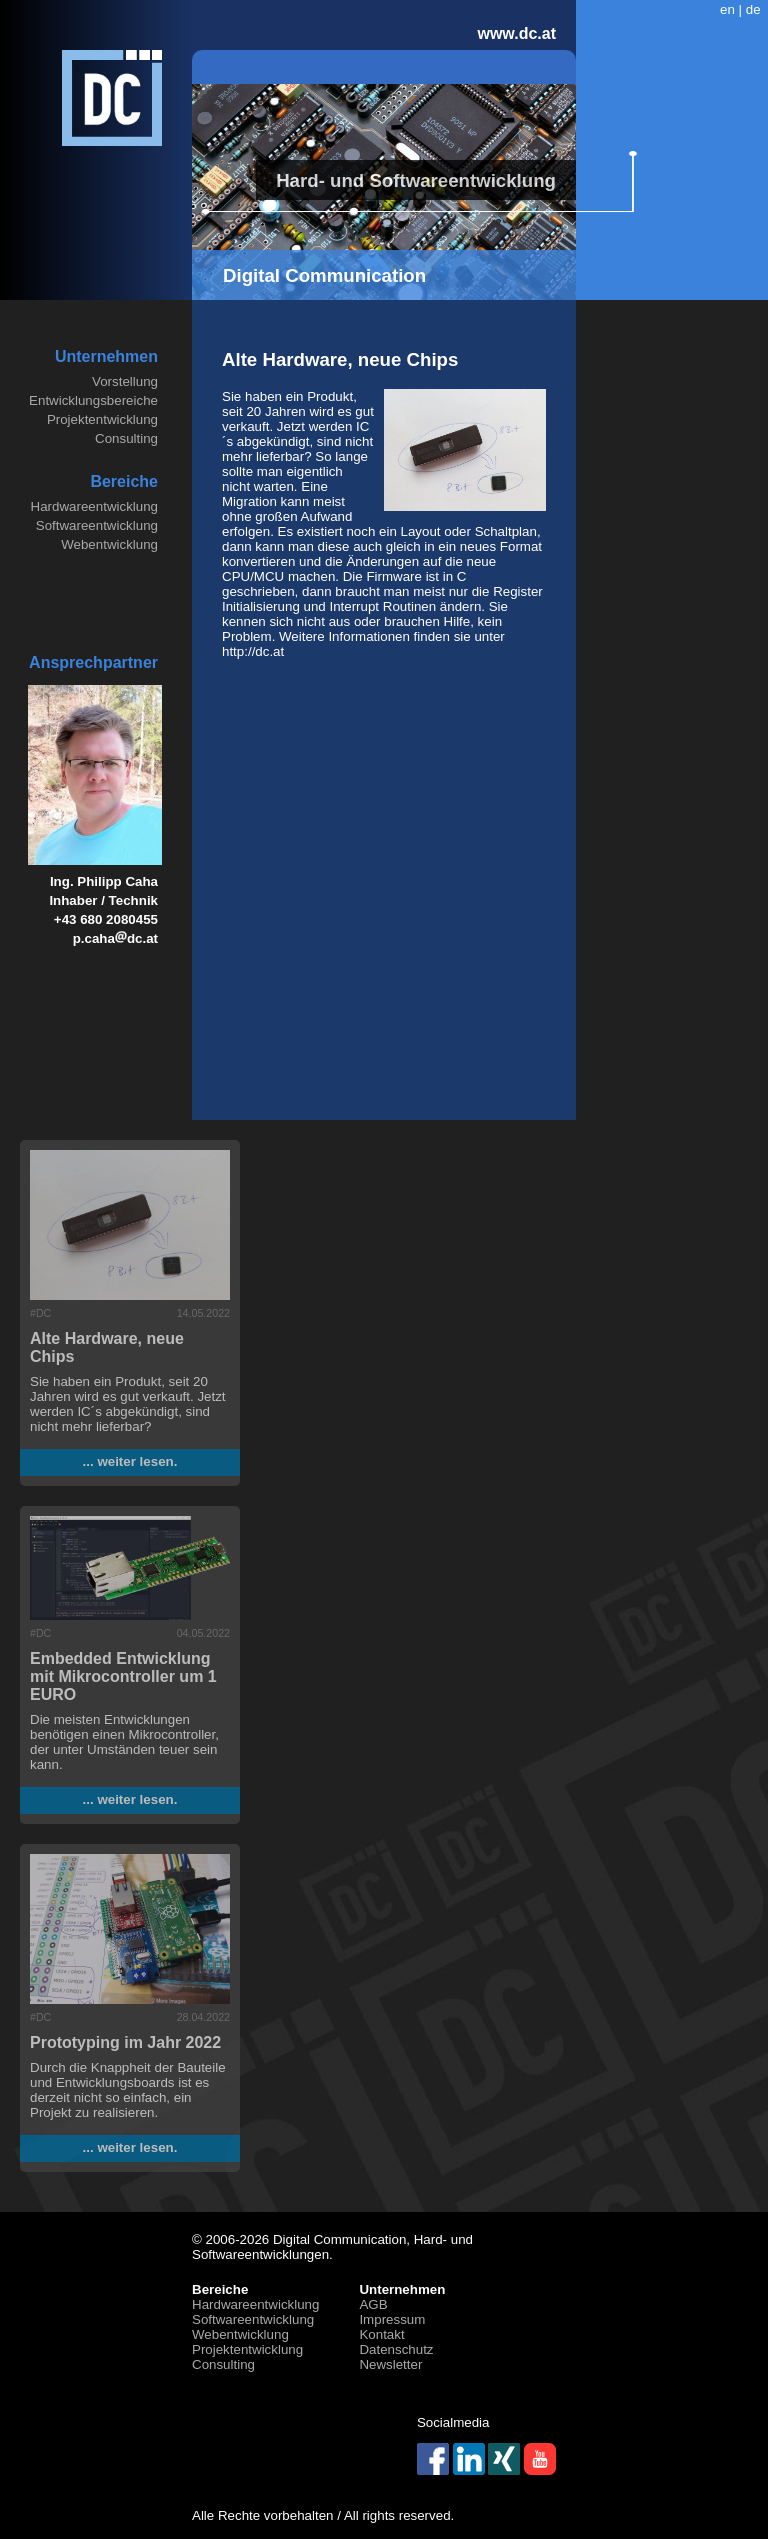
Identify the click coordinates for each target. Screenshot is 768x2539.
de (753, 9)
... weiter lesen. (130, 1461)
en (727, 9)
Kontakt (381, 2334)
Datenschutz (396, 2349)
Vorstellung (125, 381)
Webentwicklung (109, 544)
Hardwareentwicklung (94, 506)
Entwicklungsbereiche (93, 400)
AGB (373, 2304)
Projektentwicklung (102, 419)
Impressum (392, 2319)
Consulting (126, 438)
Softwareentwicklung (97, 525)
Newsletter (390, 2364)
